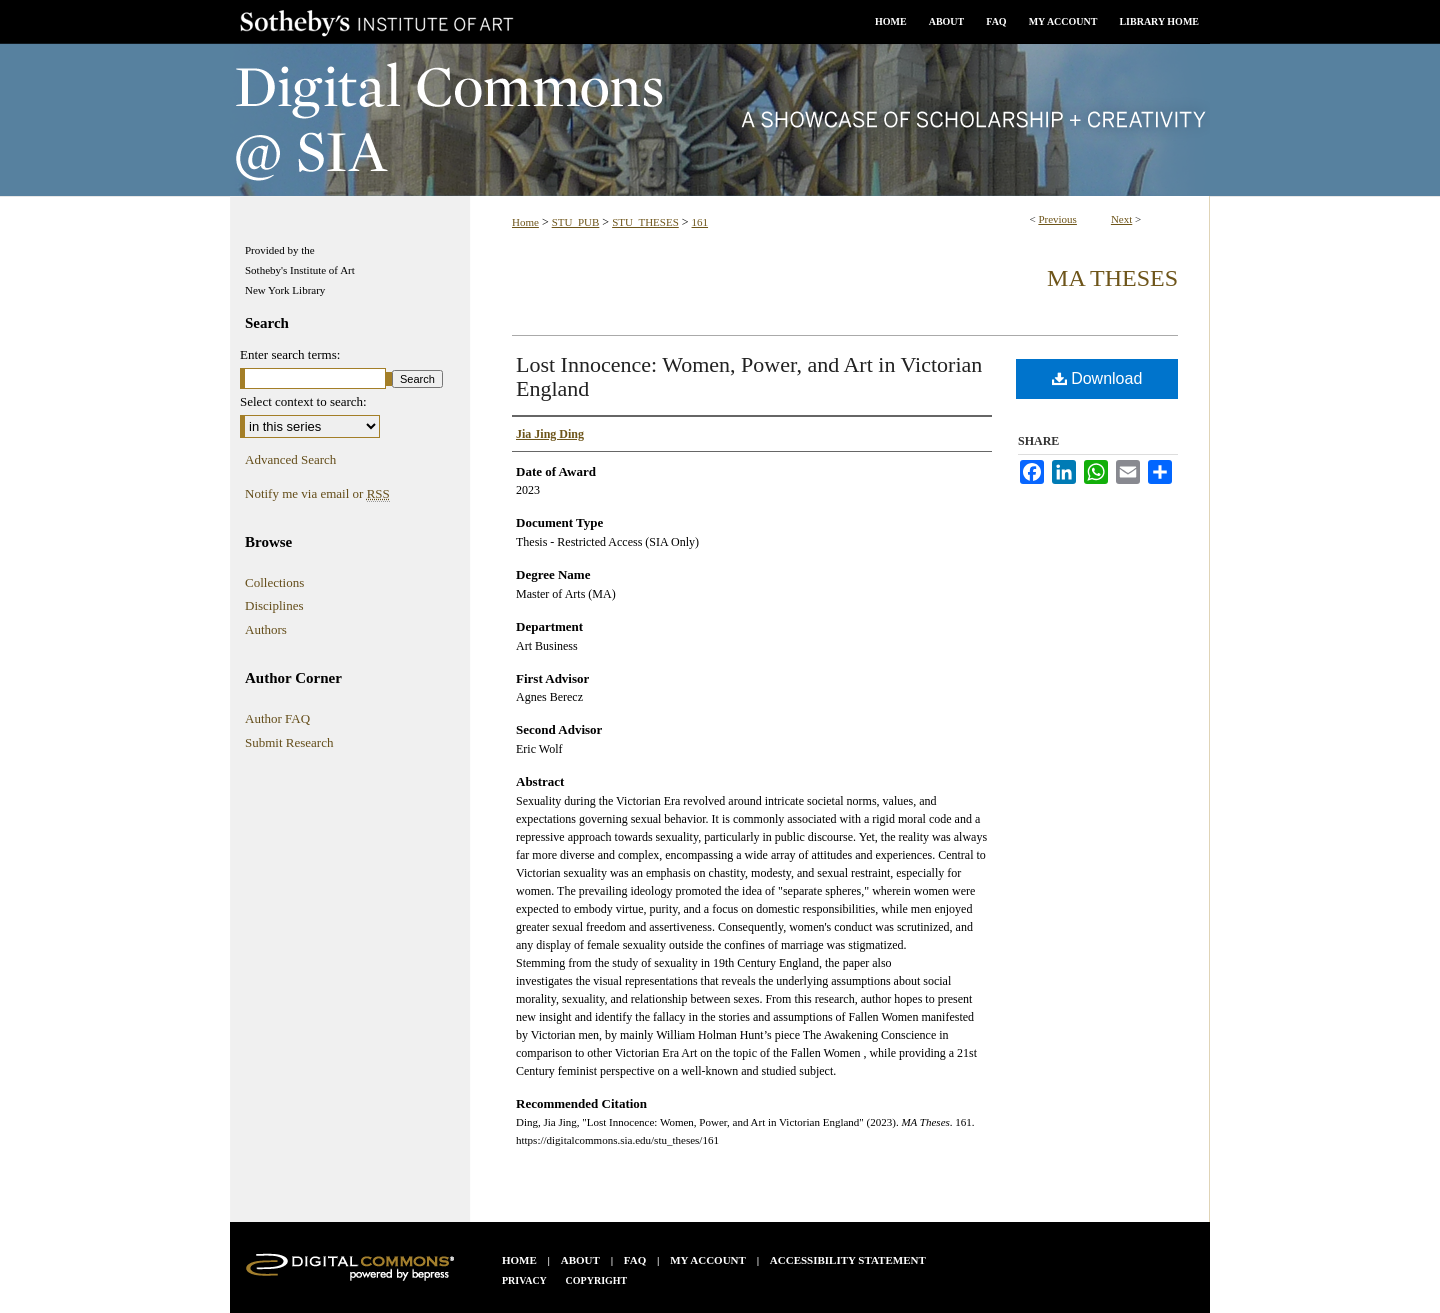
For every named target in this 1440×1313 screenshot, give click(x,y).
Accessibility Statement (848, 1260)
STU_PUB (576, 222)
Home (525, 222)
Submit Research (289, 742)
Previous (1057, 219)
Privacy (524, 1280)
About (580, 1260)
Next (1121, 219)
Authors (266, 629)
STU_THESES (645, 222)
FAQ (635, 1260)
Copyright (597, 1280)
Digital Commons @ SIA (720, 120)
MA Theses (1112, 278)
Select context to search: (303, 401)
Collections (274, 582)
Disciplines (274, 605)
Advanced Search (290, 459)
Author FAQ (277, 718)
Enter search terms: (290, 354)
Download (1097, 378)
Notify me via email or (317, 494)
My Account (708, 1260)
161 (700, 222)
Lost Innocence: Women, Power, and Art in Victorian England (749, 376)
